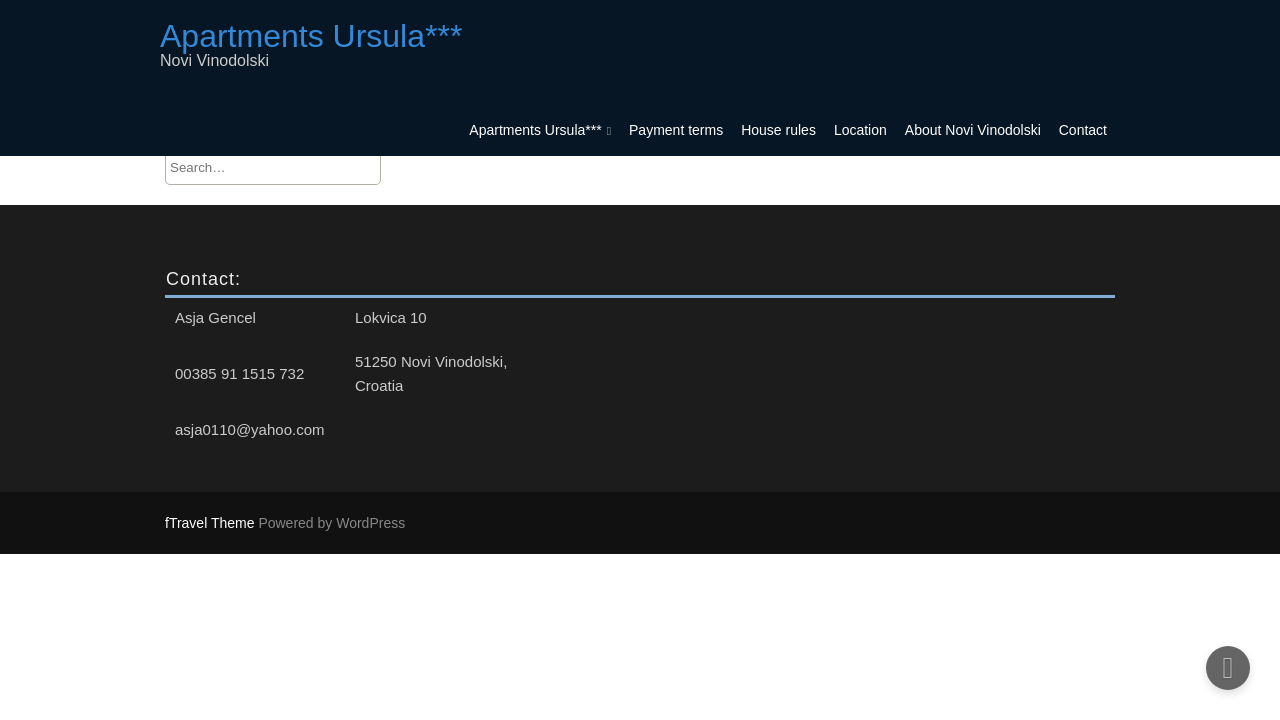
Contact (1083, 130)
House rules (778, 130)
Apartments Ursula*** (535, 130)
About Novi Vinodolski (973, 130)
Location (860, 130)
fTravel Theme (211, 523)
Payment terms (676, 130)
